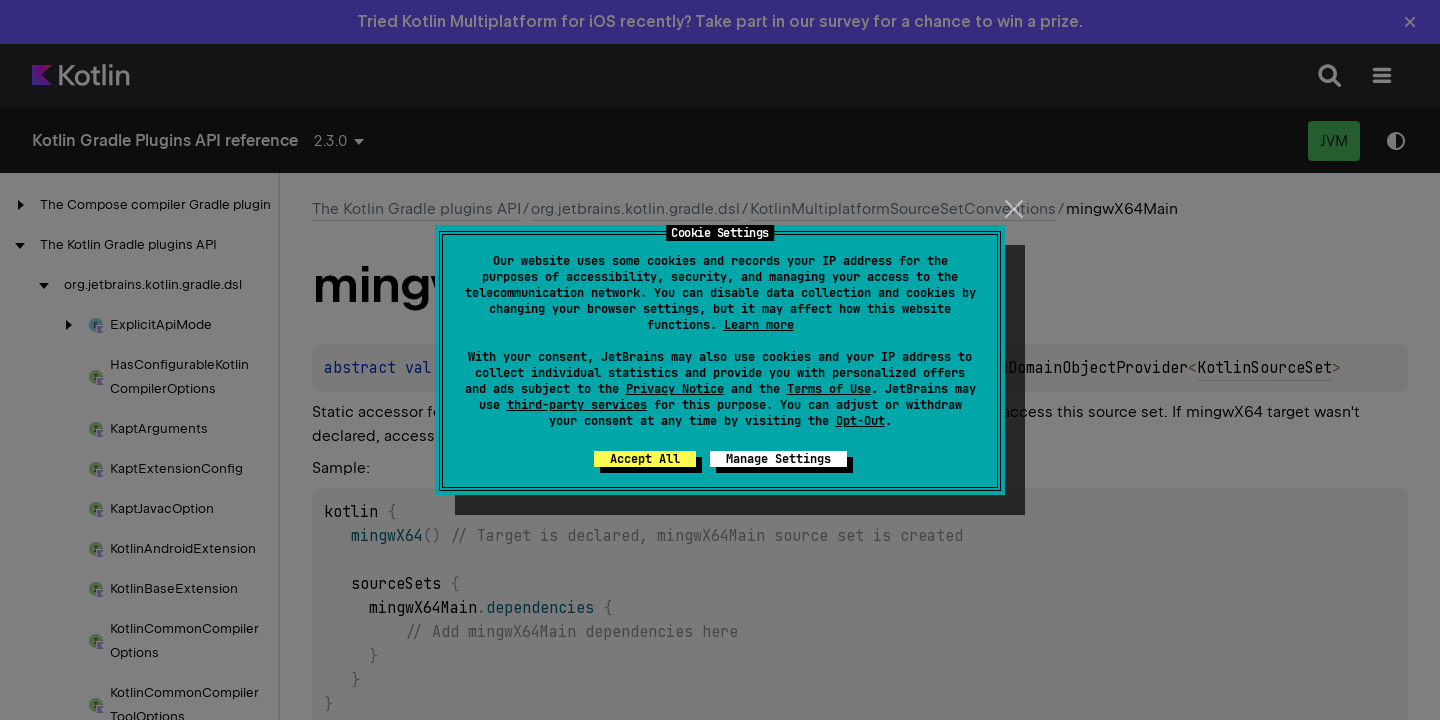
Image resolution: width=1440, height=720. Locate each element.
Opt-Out (860, 421)
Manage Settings (778, 459)
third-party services (577, 405)
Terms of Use (829, 389)
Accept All (645, 459)
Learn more (759, 325)
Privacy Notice (675, 389)
